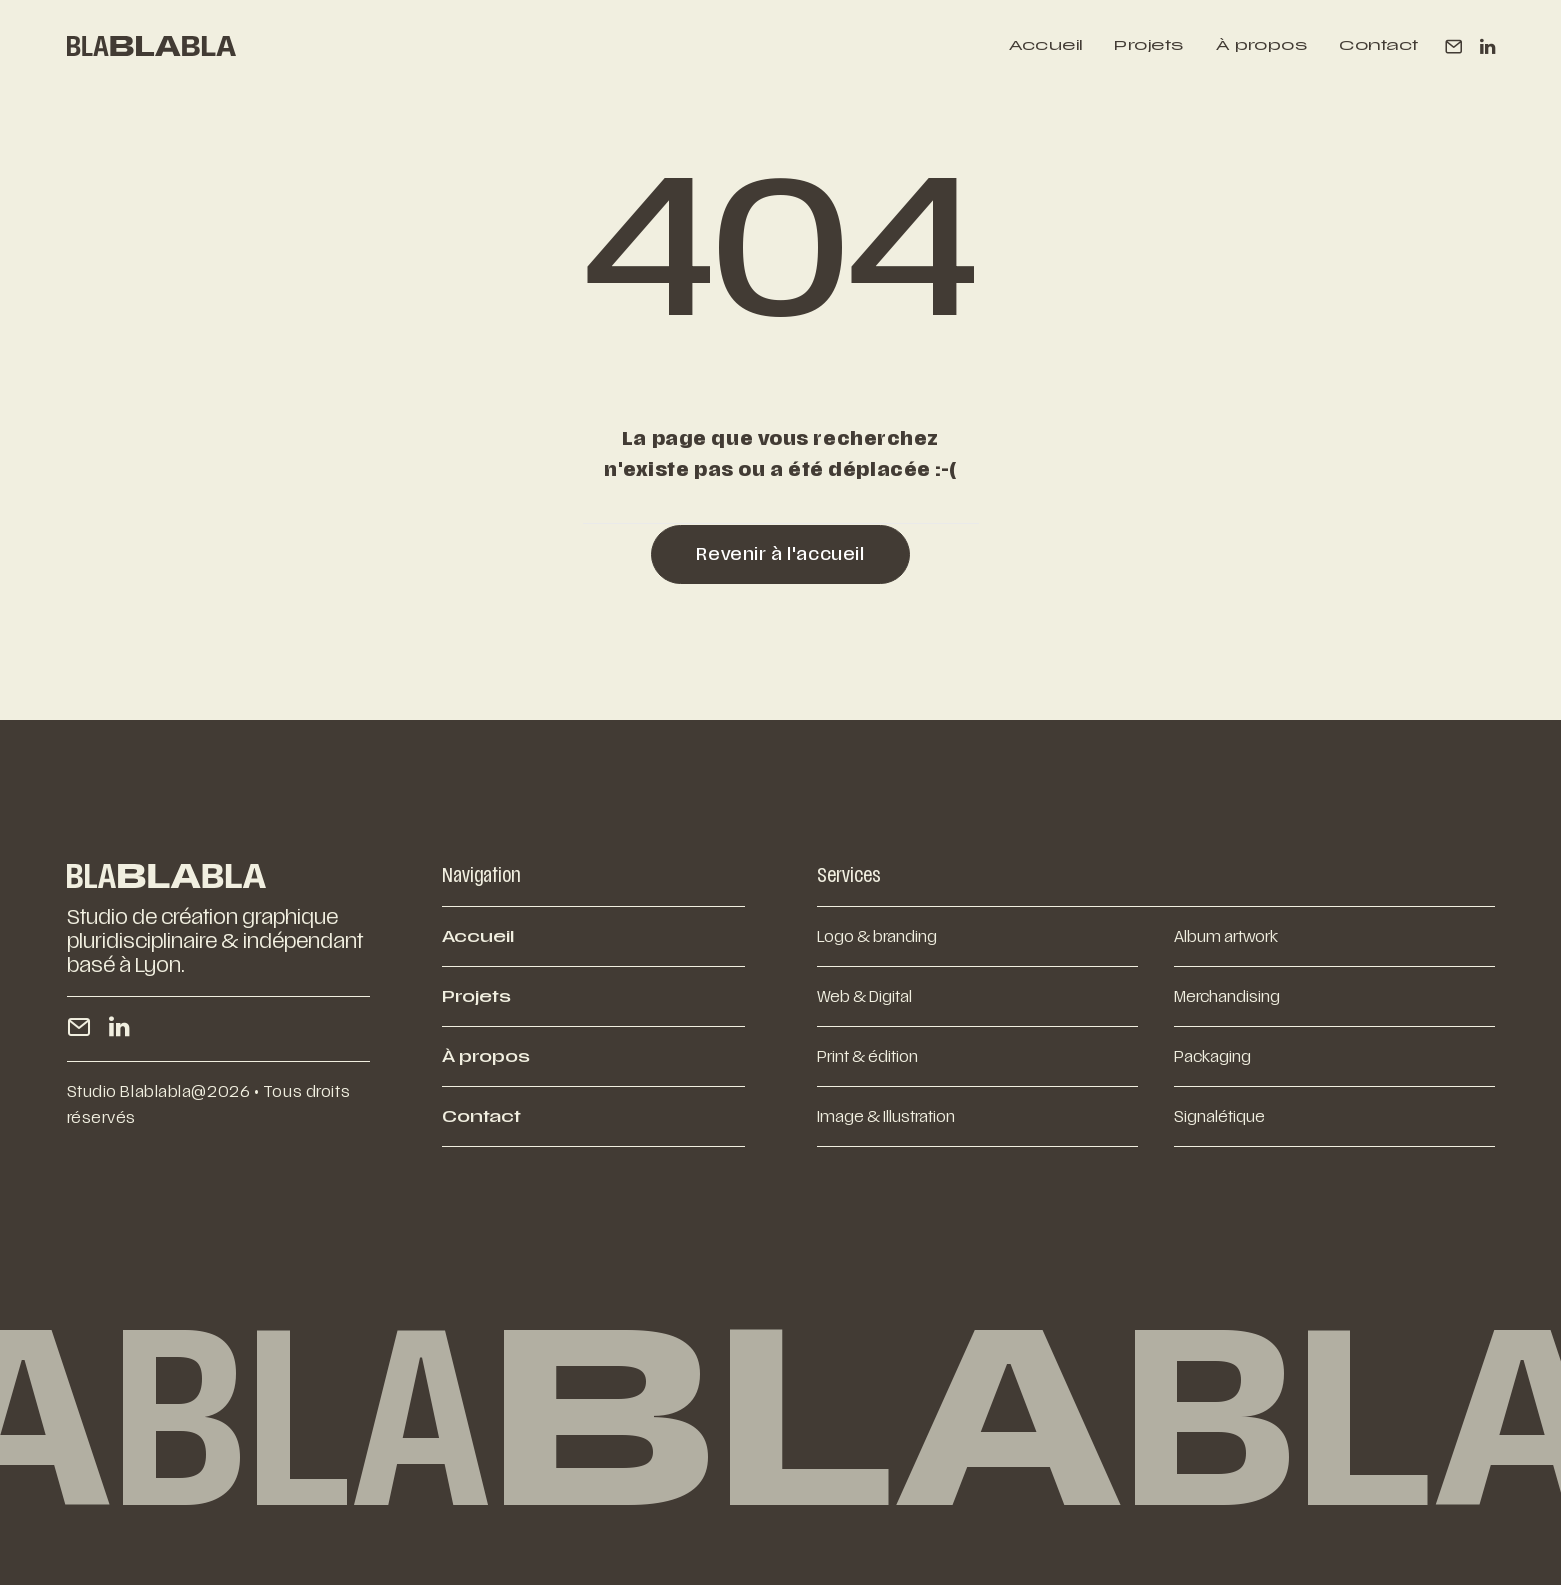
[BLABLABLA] (152, 46)
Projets (1148, 46)
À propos (1262, 46)
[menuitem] (1045, 46)
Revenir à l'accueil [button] (780, 554)
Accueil (1045, 46)
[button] (1457, 46)
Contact (1378, 46)
